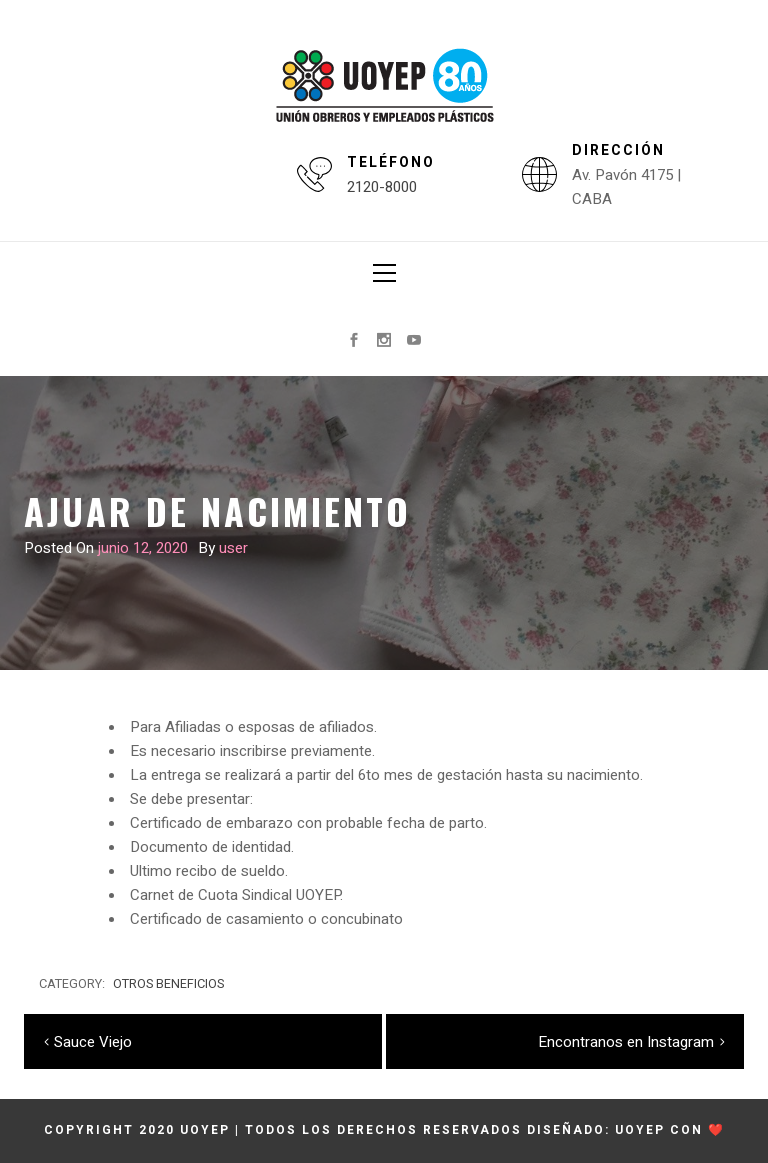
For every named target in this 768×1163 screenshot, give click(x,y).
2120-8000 (382, 187)
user (233, 548)
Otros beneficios (168, 984)
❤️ (716, 1130)
